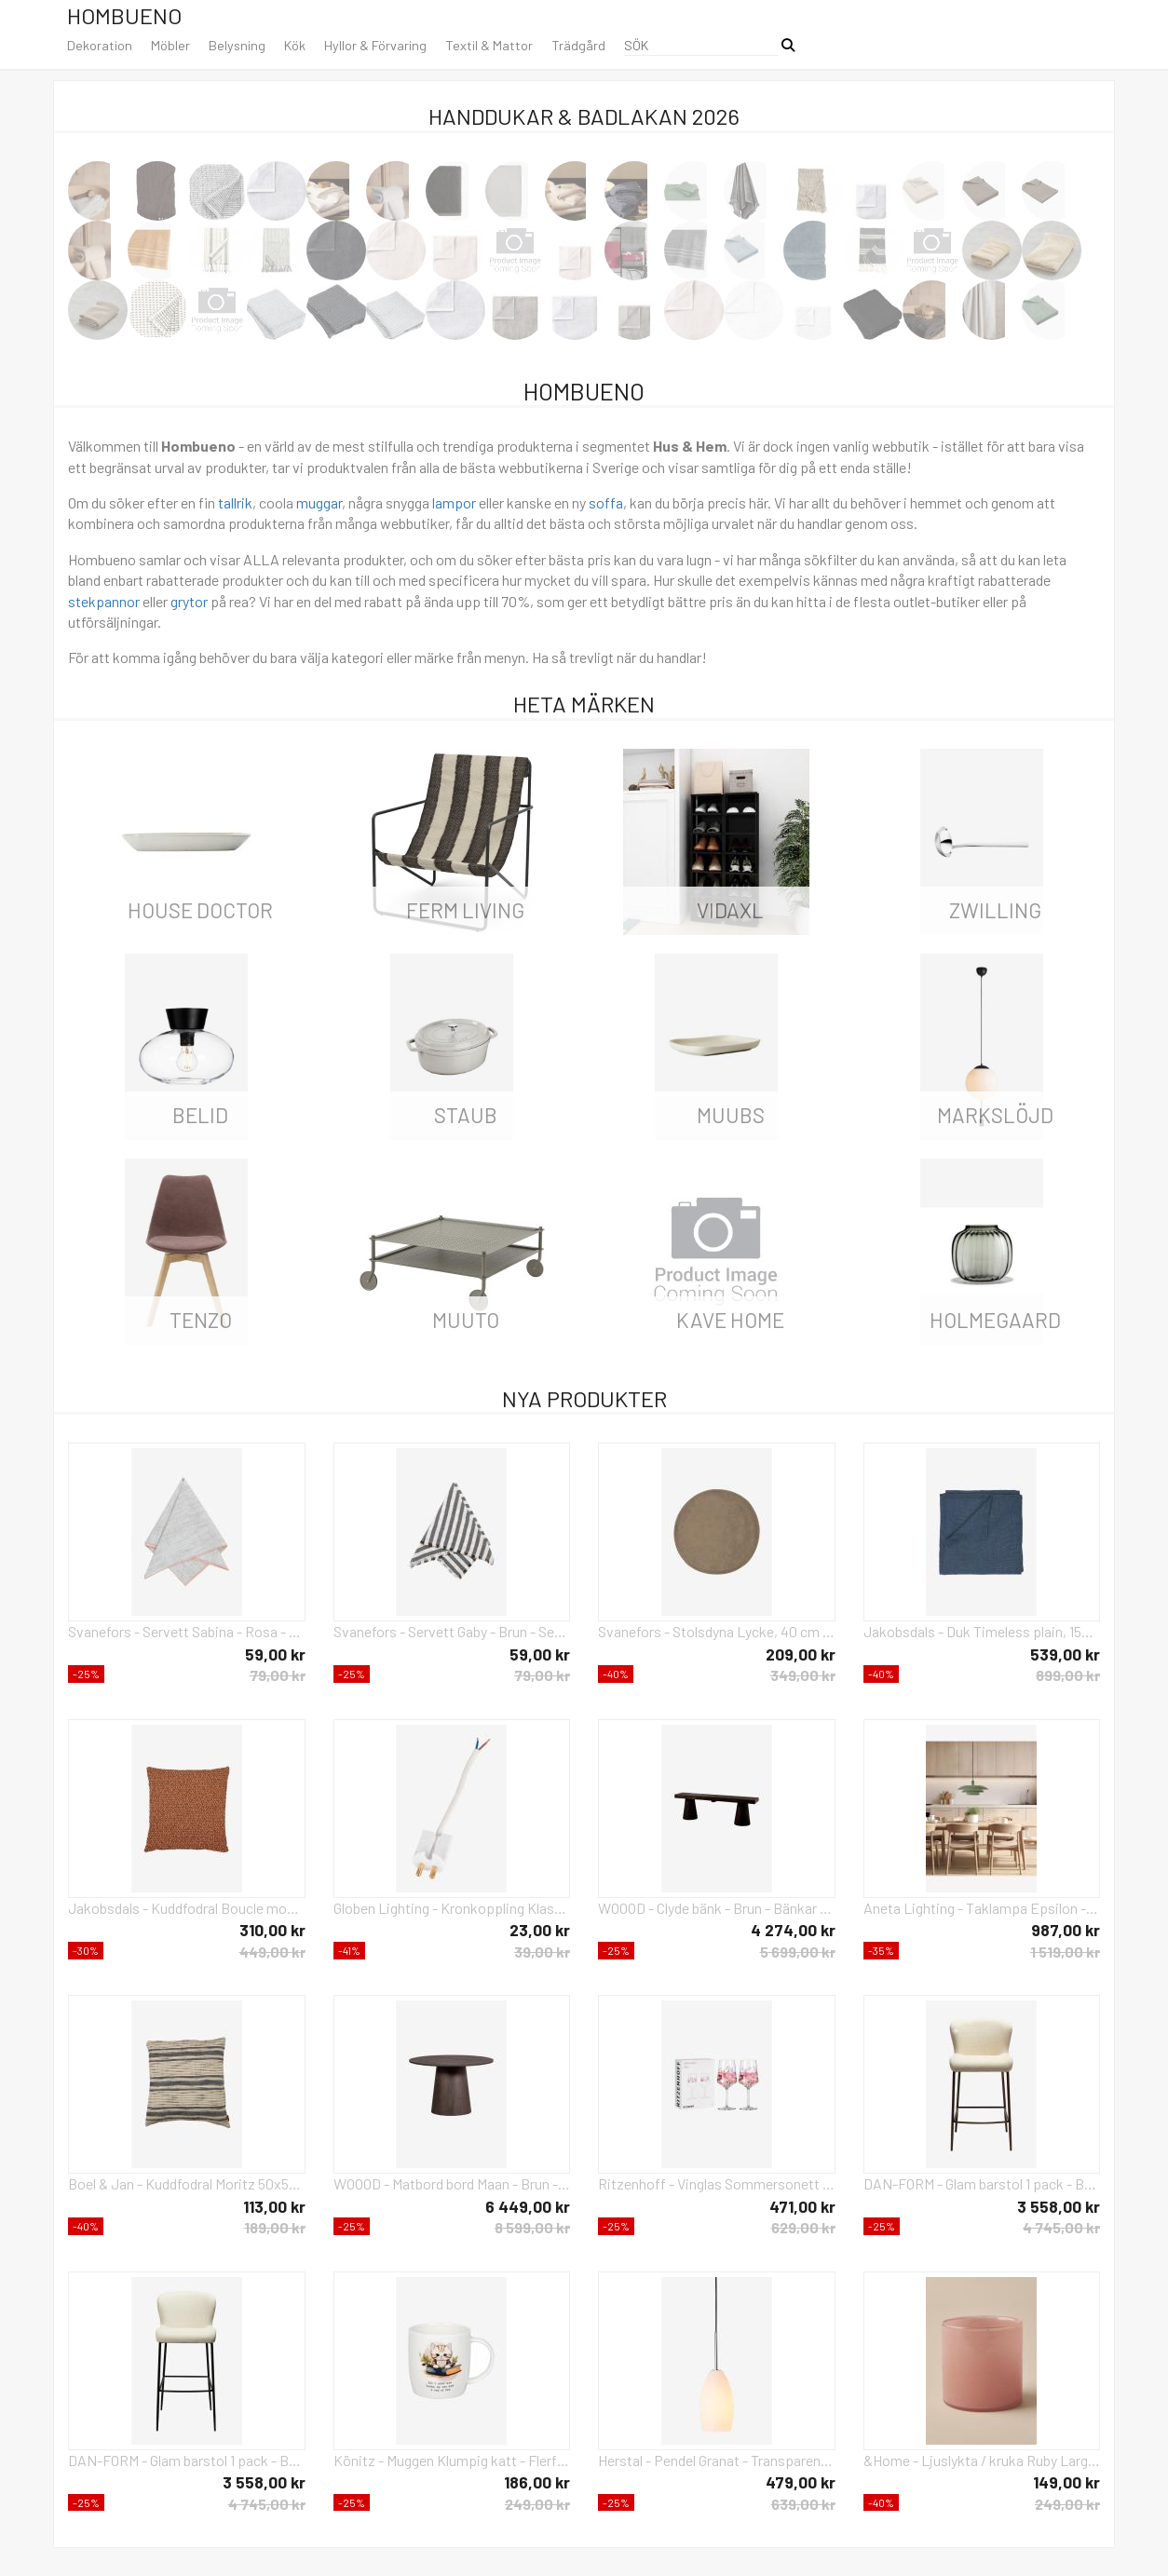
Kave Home (730, 1320)
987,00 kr (1065, 1929)
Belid (200, 1115)
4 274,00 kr (793, 1929)
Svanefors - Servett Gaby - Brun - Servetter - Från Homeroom (452, 1631)
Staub (465, 1115)
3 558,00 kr (1058, 2206)
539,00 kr (1065, 1654)
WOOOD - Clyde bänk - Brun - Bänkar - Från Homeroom (716, 1908)
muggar (319, 502)
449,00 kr (272, 1951)
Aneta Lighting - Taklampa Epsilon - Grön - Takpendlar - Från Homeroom (982, 1908)
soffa (606, 502)
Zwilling (995, 910)
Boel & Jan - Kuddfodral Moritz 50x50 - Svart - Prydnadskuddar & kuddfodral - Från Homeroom (187, 2183)
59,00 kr (275, 1654)
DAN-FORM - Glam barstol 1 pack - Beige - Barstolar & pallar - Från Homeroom (187, 2460)
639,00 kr (803, 2504)
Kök (295, 45)
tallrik (235, 502)
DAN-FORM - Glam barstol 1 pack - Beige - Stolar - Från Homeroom (982, 2183)
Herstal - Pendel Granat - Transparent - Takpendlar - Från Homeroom (716, 2460)
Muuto (465, 1320)
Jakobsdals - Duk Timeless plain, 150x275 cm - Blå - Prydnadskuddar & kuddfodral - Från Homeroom (982, 1631)
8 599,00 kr (532, 2227)
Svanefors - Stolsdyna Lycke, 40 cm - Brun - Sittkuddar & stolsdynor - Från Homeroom (716, 1631)
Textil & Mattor (489, 45)
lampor (454, 502)
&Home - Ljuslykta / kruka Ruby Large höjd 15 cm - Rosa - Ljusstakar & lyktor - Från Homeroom (982, 2460)
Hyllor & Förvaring (375, 45)
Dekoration (99, 45)
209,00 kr (800, 1654)
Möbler (170, 45)
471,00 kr (802, 2206)
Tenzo (201, 1320)
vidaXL (730, 910)
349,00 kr (802, 1675)
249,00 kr (537, 2504)
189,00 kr (275, 2227)
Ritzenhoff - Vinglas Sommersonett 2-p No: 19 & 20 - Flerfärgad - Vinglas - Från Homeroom (716, 2183)
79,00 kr (278, 1675)
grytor (189, 601)
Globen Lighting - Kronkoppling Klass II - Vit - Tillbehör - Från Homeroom (452, 1908)
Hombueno (124, 15)
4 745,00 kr (1061, 2227)
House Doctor (200, 910)
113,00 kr (274, 2206)
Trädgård (578, 45)
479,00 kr (800, 2482)
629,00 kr (803, 2227)
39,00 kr (542, 1951)
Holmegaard (995, 1320)
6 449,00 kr (527, 2206)
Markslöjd (995, 1115)
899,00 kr (1068, 1675)
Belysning (237, 45)
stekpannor (104, 601)
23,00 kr (539, 1929)
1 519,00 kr (1065, 1951)
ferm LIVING (465, 910)
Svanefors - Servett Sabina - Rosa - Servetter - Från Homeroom (187, 1631)
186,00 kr (537, 2482)
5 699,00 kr (797, 1951)
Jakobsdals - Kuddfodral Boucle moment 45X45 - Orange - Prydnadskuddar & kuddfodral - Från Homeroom (187, 1908)
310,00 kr (272, 1929)
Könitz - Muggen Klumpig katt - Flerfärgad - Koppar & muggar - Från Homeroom (452, 2460)
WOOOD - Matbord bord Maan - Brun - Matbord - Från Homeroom (452, 2183)
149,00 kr (1066, 2482)
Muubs (731, 1115)
